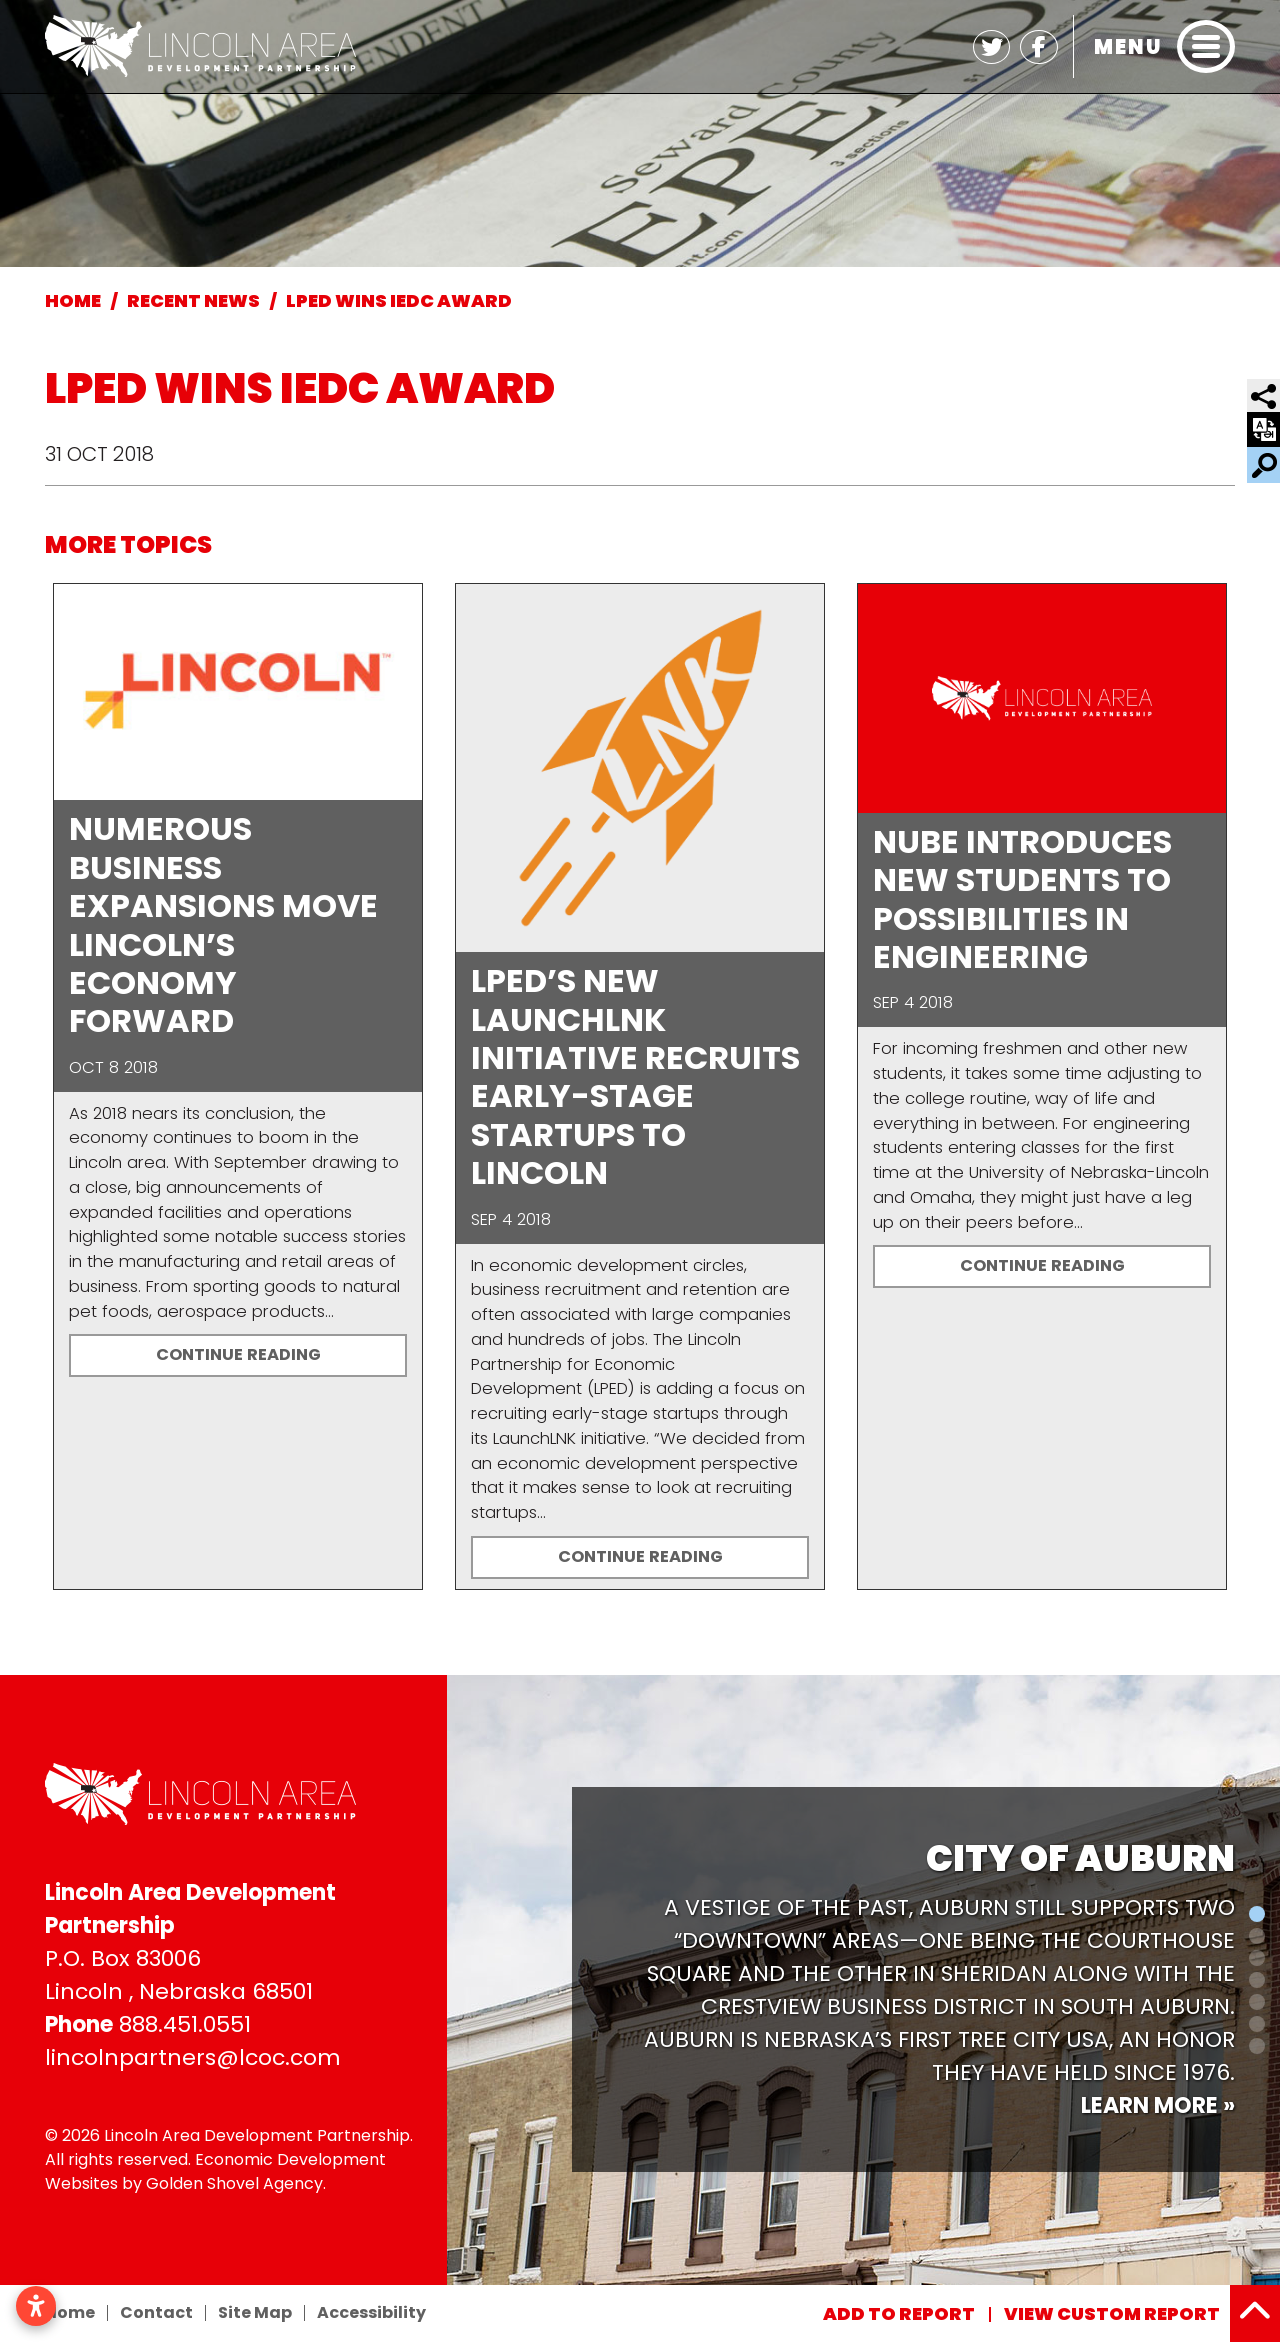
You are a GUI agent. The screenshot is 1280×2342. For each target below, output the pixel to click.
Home (70, 2312)
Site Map (255, 2312)
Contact (156, 2312)
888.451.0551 (185, 2024)
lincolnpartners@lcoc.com (193, 2057)
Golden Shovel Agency (234, 2183)
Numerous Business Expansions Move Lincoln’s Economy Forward (223, 924)
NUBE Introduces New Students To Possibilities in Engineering (1022, 899)
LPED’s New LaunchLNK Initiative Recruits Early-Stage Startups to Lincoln (635, 1076)
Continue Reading (238, 1354)
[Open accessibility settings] (36, 2306)
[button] (455, 1980)
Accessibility (371, 2312)
